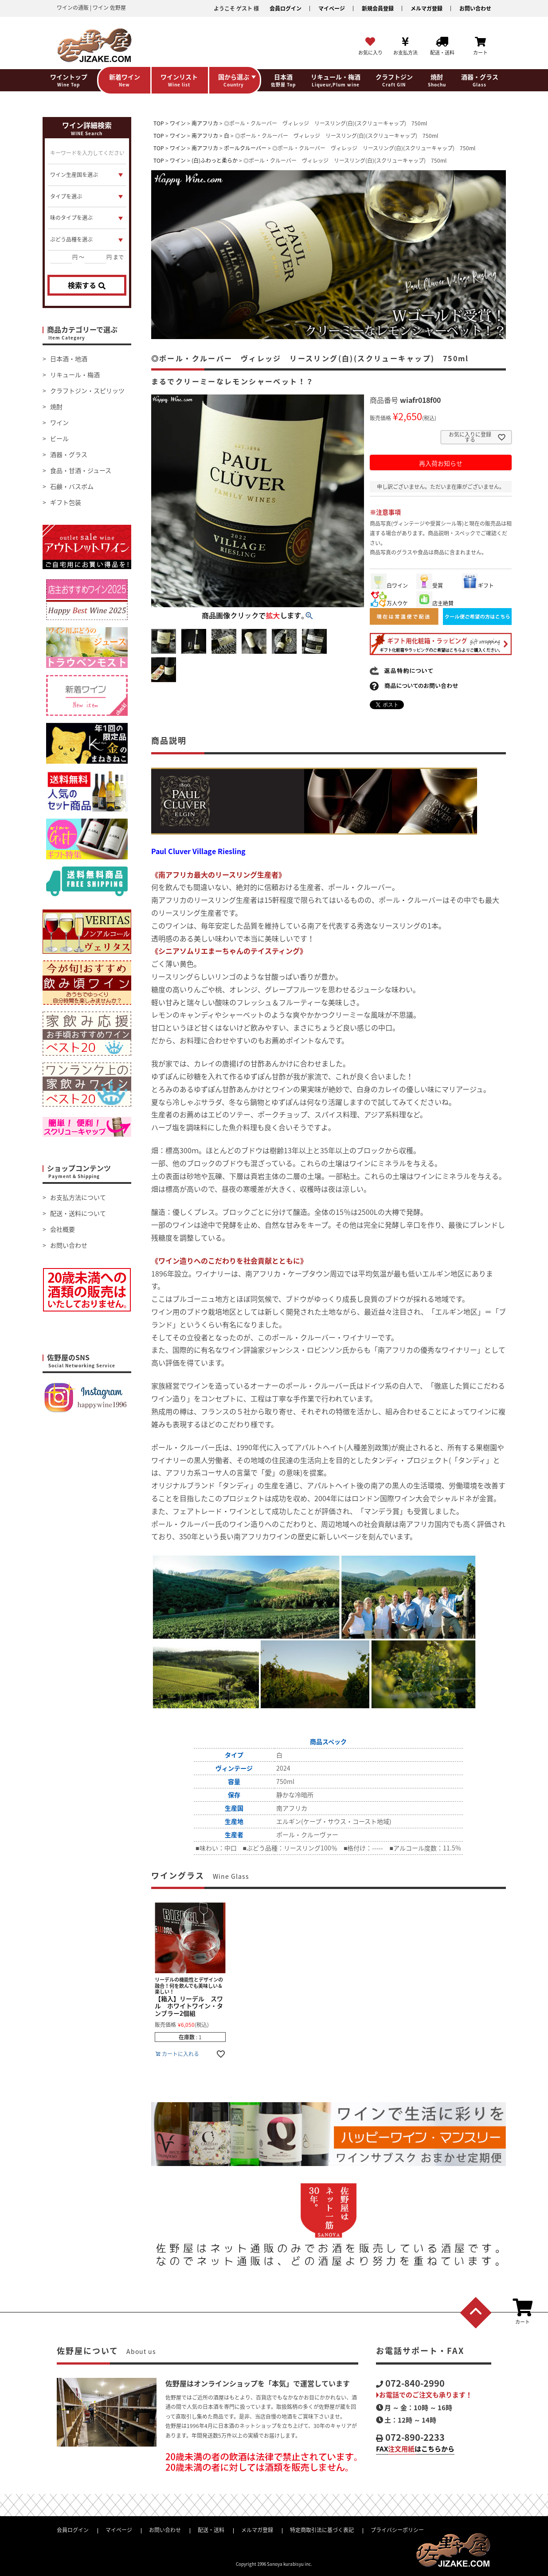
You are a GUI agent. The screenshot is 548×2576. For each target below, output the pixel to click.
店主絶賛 (435, 603)
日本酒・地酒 (68, 358)
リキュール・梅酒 (75, 374)
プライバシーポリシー (397, 2530)
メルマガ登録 (426, 8)
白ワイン (389, 585)
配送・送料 (211, 2530)
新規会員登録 (378, 8)
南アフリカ (205, 123)
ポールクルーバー (245, 148)
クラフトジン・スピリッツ (87, 390)
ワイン (59, 422)
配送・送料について (78, 1213)
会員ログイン (285, 8)
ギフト (478, 585)
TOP (158, 123)
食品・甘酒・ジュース (80, 470)
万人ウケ (389, 603)
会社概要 (62, 1229)
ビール (59, 438)
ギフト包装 (65, 502)
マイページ (331, 8)
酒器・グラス (68, 454)
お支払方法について (78, 1197)
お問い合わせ (475, 8)
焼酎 (56, 406)
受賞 (429, 585)
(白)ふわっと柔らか (215, 160)
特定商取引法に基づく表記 (322, 2530)
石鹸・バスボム (72, 486)
